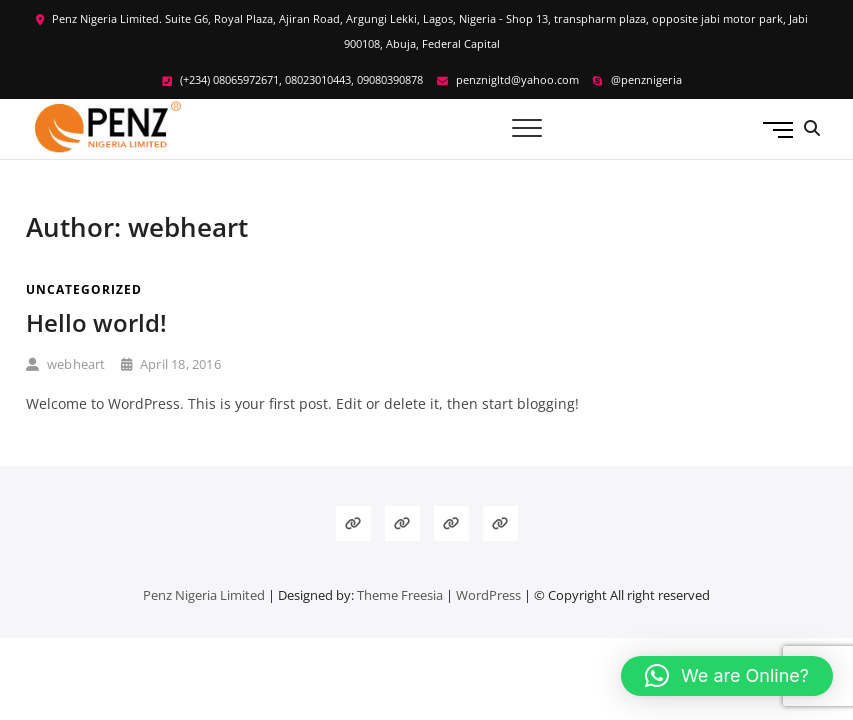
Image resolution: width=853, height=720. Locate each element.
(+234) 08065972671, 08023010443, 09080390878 (292, 79)
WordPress (488, 595)
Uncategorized (84, 289)
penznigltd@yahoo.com (508, 79)
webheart (66, 364)
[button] (727, 676)
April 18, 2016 (171, 364)
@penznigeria (637, 79)
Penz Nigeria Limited (204, 595)
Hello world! (96, 322)
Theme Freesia (400, 595)
